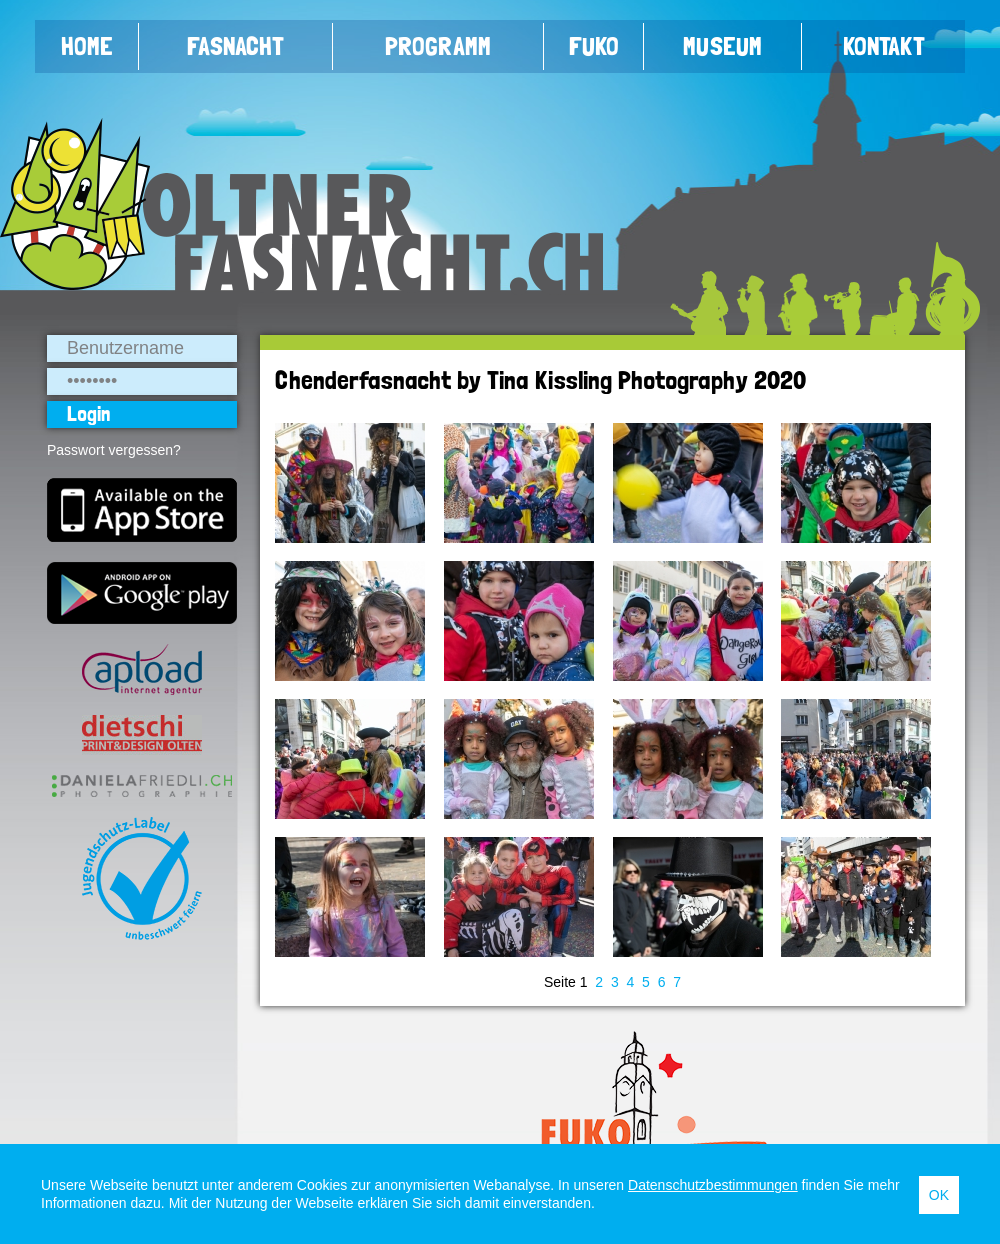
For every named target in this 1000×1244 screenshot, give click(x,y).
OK (939, 1195)
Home (87, 46)
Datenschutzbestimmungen (713, 1185)
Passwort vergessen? (114, 450)
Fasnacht (235, 46)
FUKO (594, 46)
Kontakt (884, 46)
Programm (438, 46)
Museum (722, 46)
